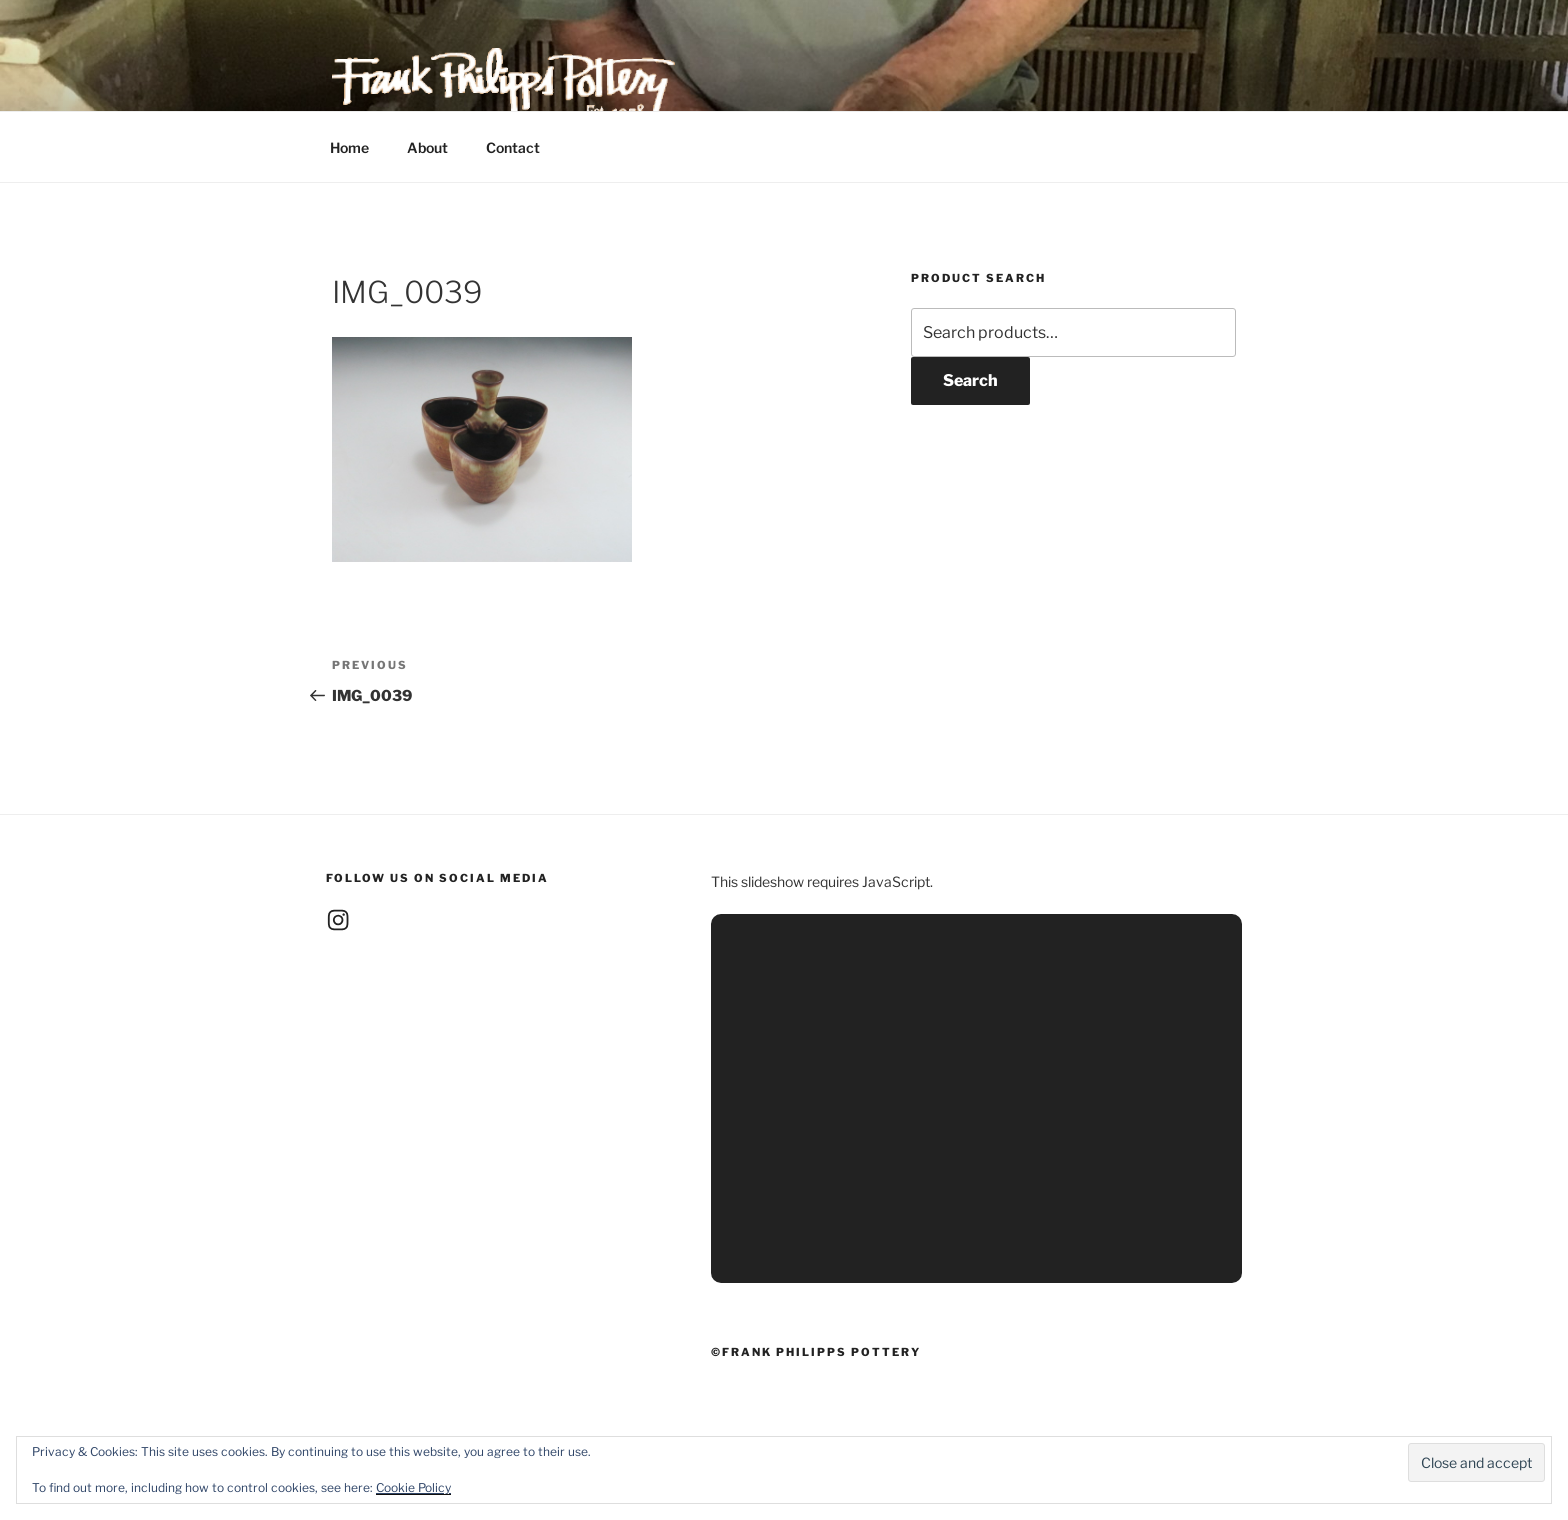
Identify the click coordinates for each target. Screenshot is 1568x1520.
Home (349, 147)
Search (970, 380)
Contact (513, 147)
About (427, 147)
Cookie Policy (413, 1487)
